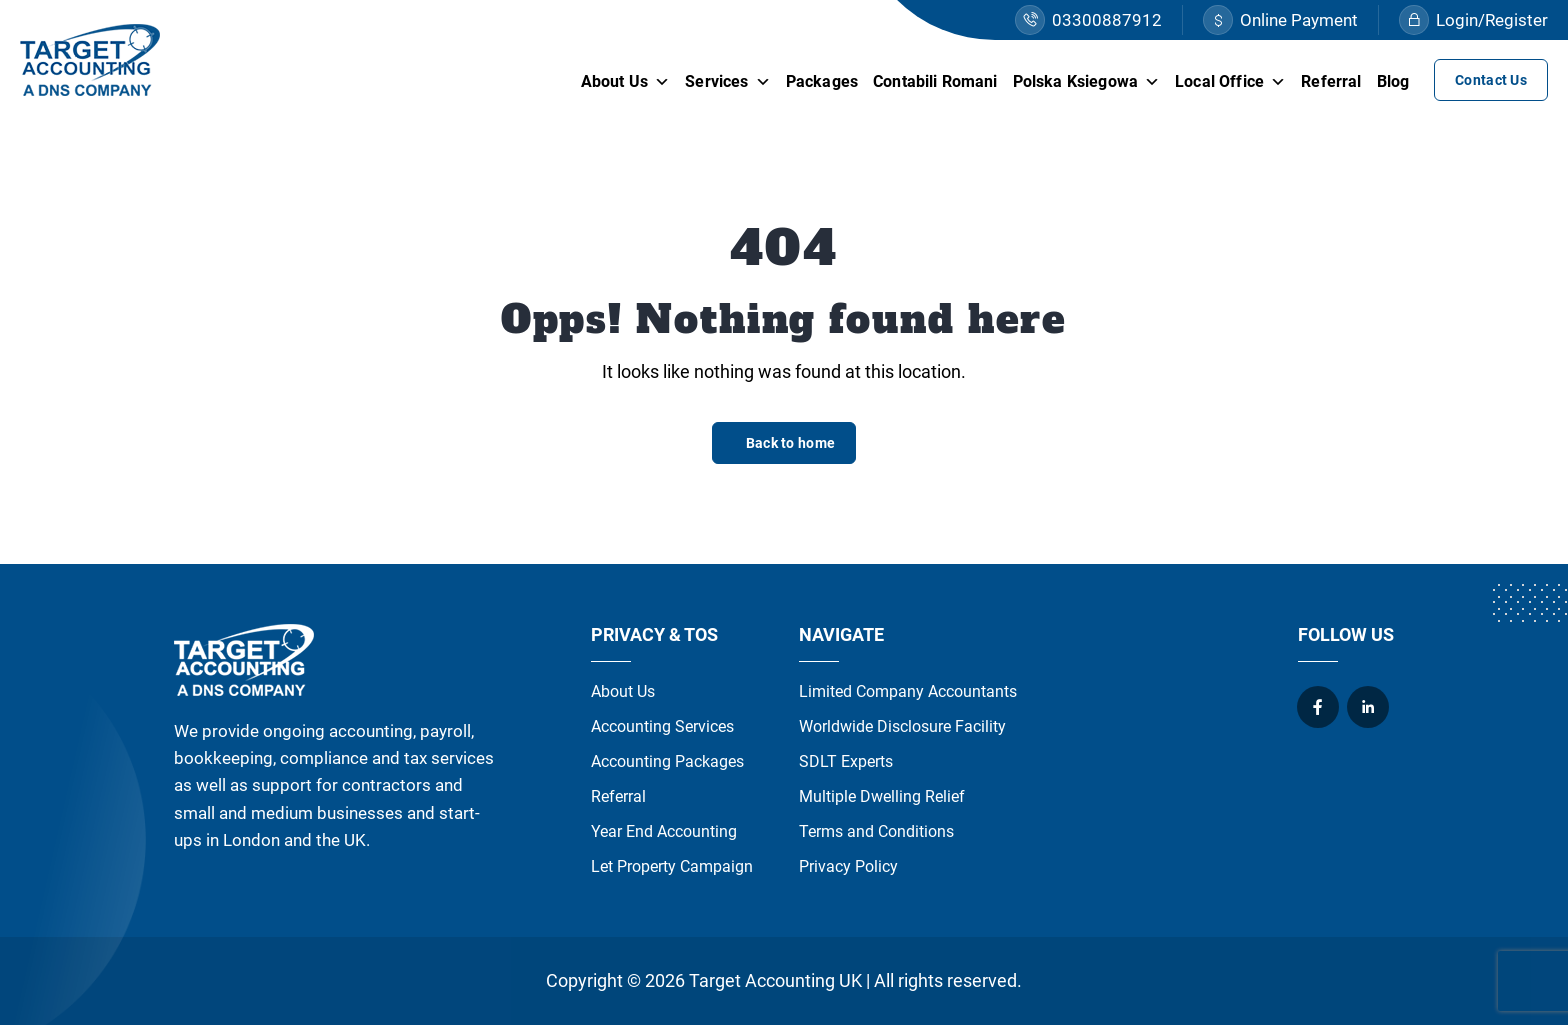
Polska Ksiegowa (1087, 81)
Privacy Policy (848, 866)
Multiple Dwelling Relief (882, 796)
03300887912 (1088, 20)
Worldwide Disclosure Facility (902, 726)
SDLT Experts (846, 761)
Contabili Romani (935, 81)
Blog (1393, 81)
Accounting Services (662, 726)
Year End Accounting (664, 831)
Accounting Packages (667, 761)
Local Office (1230, 81)
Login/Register (1473, 20)
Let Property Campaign (672, 866)
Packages (822, 81)
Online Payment (1280, 20)
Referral (1331, 81)
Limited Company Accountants (908, 691)
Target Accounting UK (775, 980)
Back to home (790, 443)
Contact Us (1491, 80)
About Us (625, 81)
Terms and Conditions (876, 831)
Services (727, 81)
